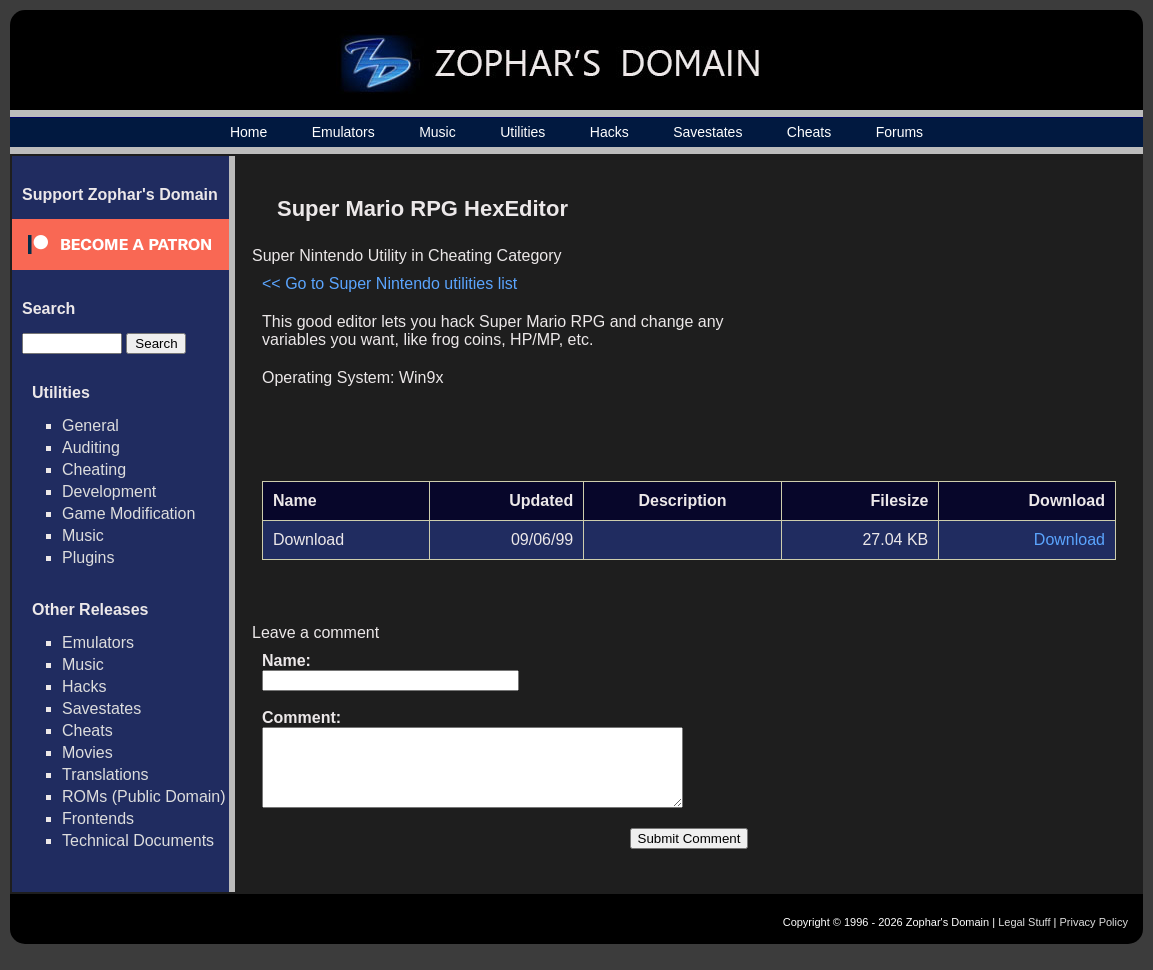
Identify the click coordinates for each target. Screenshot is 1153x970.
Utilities (522, 132)
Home (248, 132)
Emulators (343, 132)
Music (437, 132)
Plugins (88, 557)
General (90, 425)
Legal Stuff (1024, 937)
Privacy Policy (1094, 937)
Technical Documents (138, 840)
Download (1069, 539)
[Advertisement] (946, 326)
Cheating (94, 469)
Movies (87, 752)
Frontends (98, 818)
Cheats (809, 132)
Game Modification (128, 513)
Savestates (707, 132)
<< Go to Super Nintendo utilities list (389, 283)
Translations (105, 774)
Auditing (91, 447)
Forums (899, 132)
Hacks (609, 132)
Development (109, 491)
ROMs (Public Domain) (144, 796)
